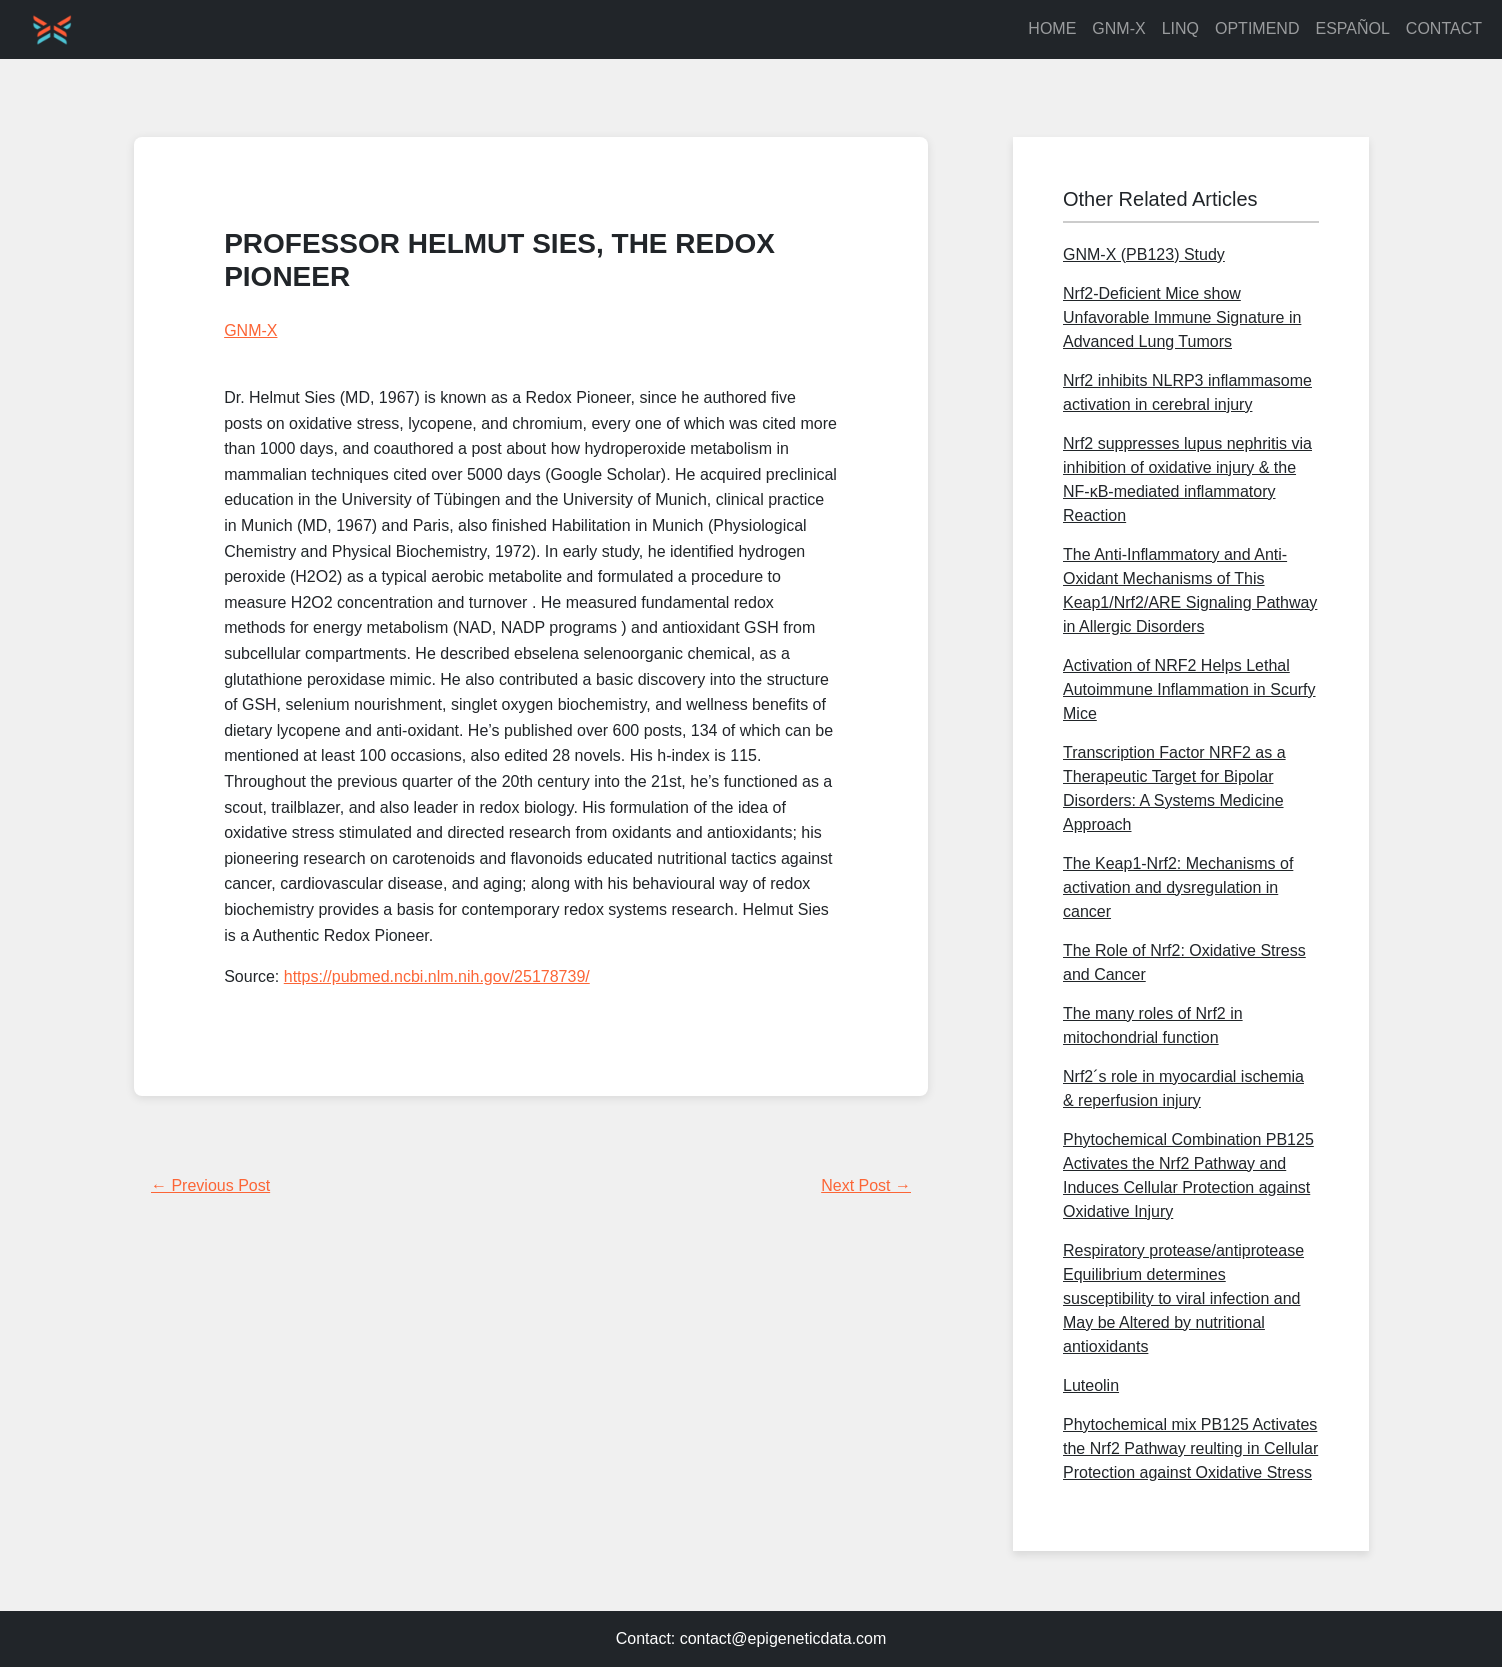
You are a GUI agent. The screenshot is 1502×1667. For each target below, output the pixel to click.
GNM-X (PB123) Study (1144, 254)
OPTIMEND (1257, 28)
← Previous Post (210, 1185)
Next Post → (866, 1185)
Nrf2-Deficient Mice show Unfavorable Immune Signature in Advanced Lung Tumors (1182, 317)
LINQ (1180, 28)
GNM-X (1118, 28)
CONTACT (1444, 28)
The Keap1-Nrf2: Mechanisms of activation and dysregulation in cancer (1178, 887)
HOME (1052, 28)
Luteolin (1091, 1385)
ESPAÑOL (1352, 28)
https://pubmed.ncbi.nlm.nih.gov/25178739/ (437, 976)
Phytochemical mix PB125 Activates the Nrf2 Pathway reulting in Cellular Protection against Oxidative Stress (1190, 1448)
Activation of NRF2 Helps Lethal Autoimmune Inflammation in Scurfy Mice (1189, 689)
